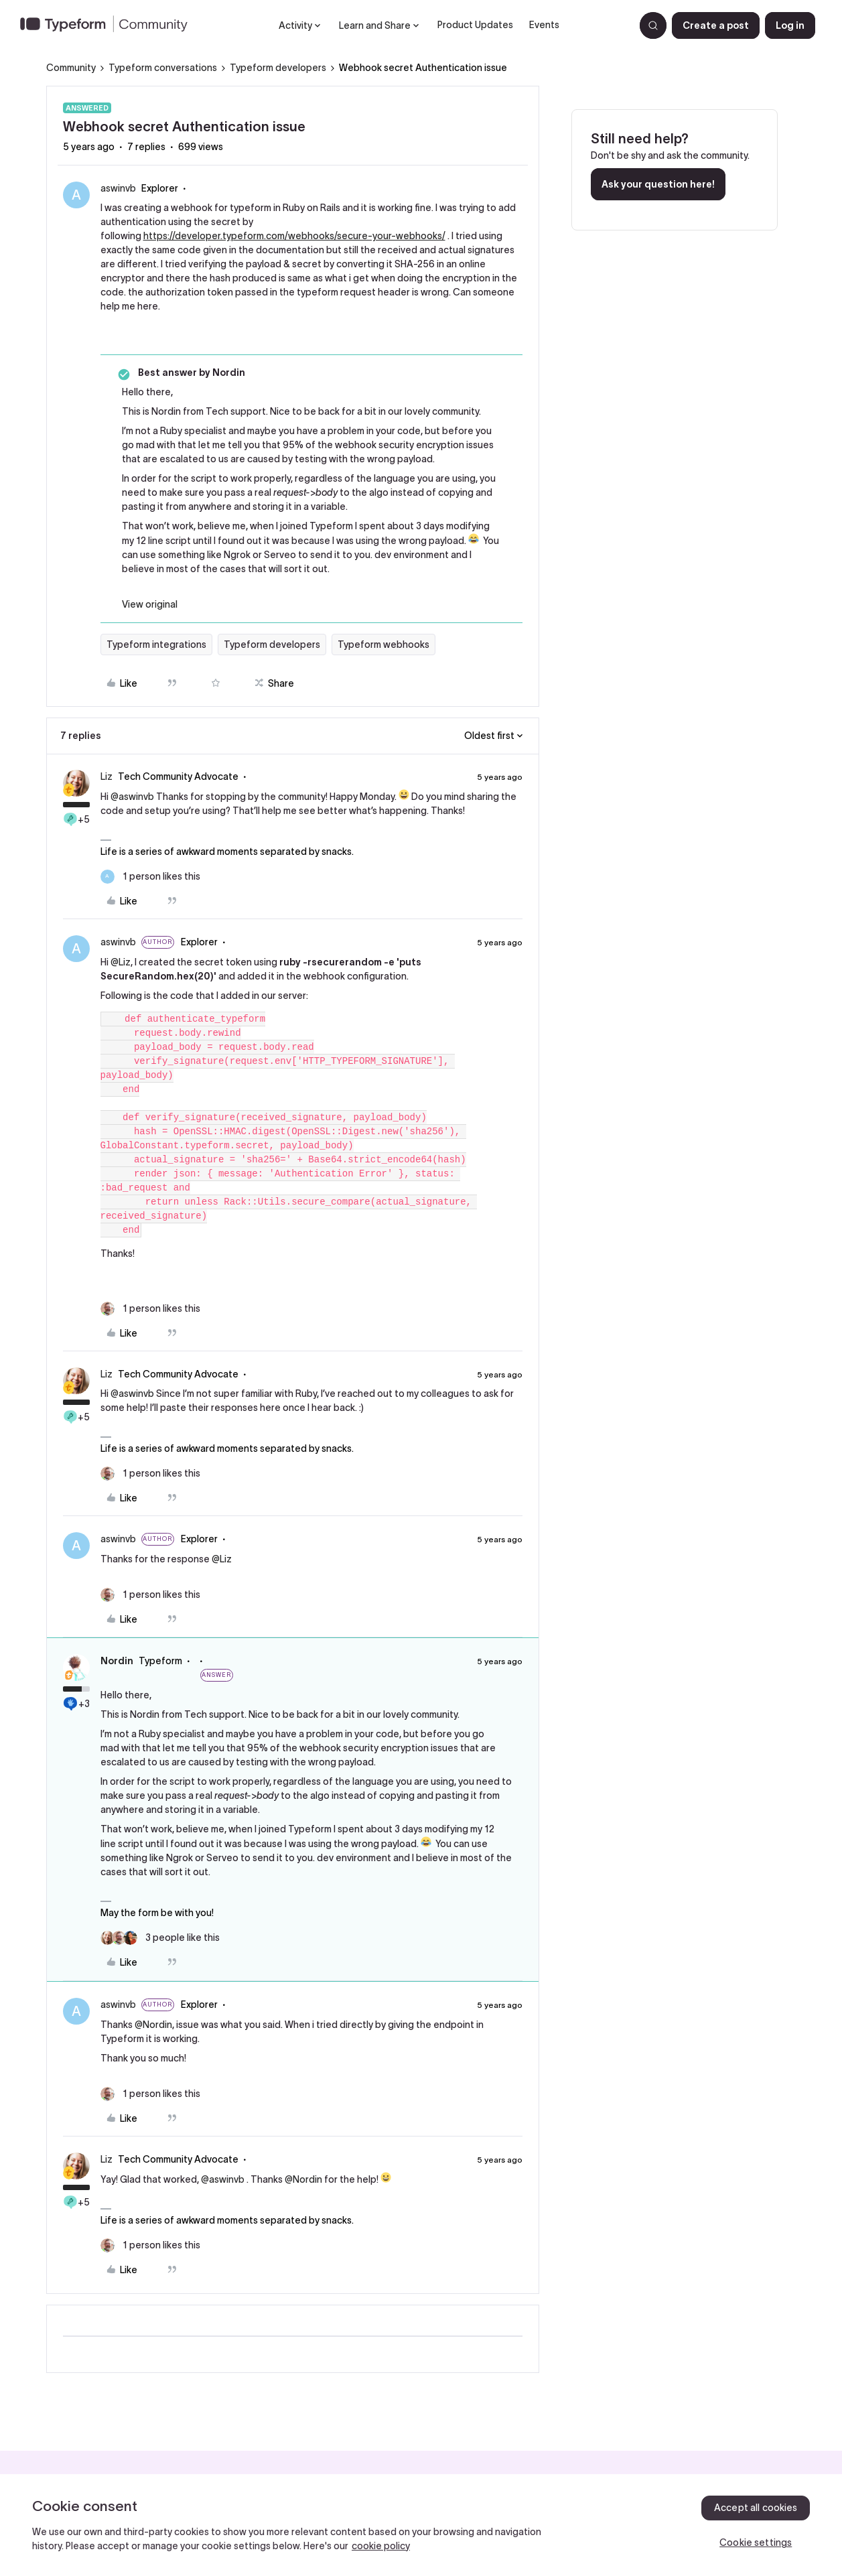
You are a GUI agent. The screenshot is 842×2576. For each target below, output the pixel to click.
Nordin (116, 1660)
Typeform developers (278, 67)
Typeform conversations (163, 67)
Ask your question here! (658, 184)
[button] (716, 25)
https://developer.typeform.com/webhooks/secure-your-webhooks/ (294, 235)
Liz (106, 776)
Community (71, 67)
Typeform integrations (156, 644)
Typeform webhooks (383, 644)
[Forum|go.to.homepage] (109, 25)
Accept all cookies (756, 2507)
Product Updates (475, 24)
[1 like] (150, 877)
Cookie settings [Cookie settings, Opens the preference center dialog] (755, 2542)
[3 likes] (160, 1938)
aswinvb (118, 188)
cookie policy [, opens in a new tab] (381, 2545)
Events (544, 24)
